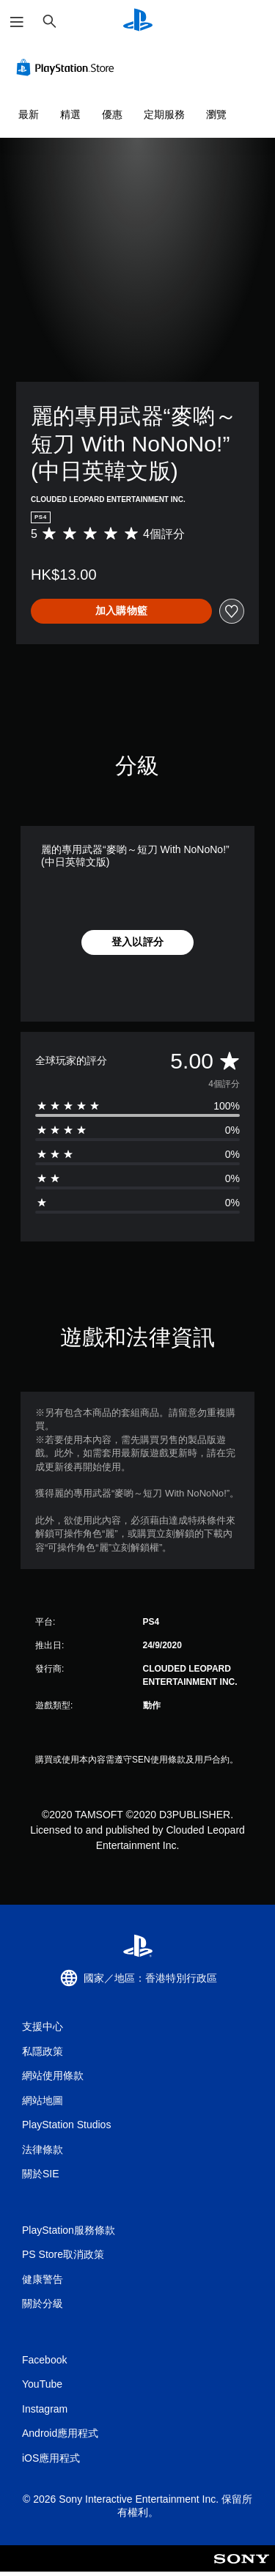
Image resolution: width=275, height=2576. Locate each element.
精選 (70, 114)
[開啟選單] (17, 22)
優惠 (112, 114)
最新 (28, 114)
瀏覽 (216, 114)
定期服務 (164, 114)
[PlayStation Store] (68, 67)
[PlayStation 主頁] (138, 21)
